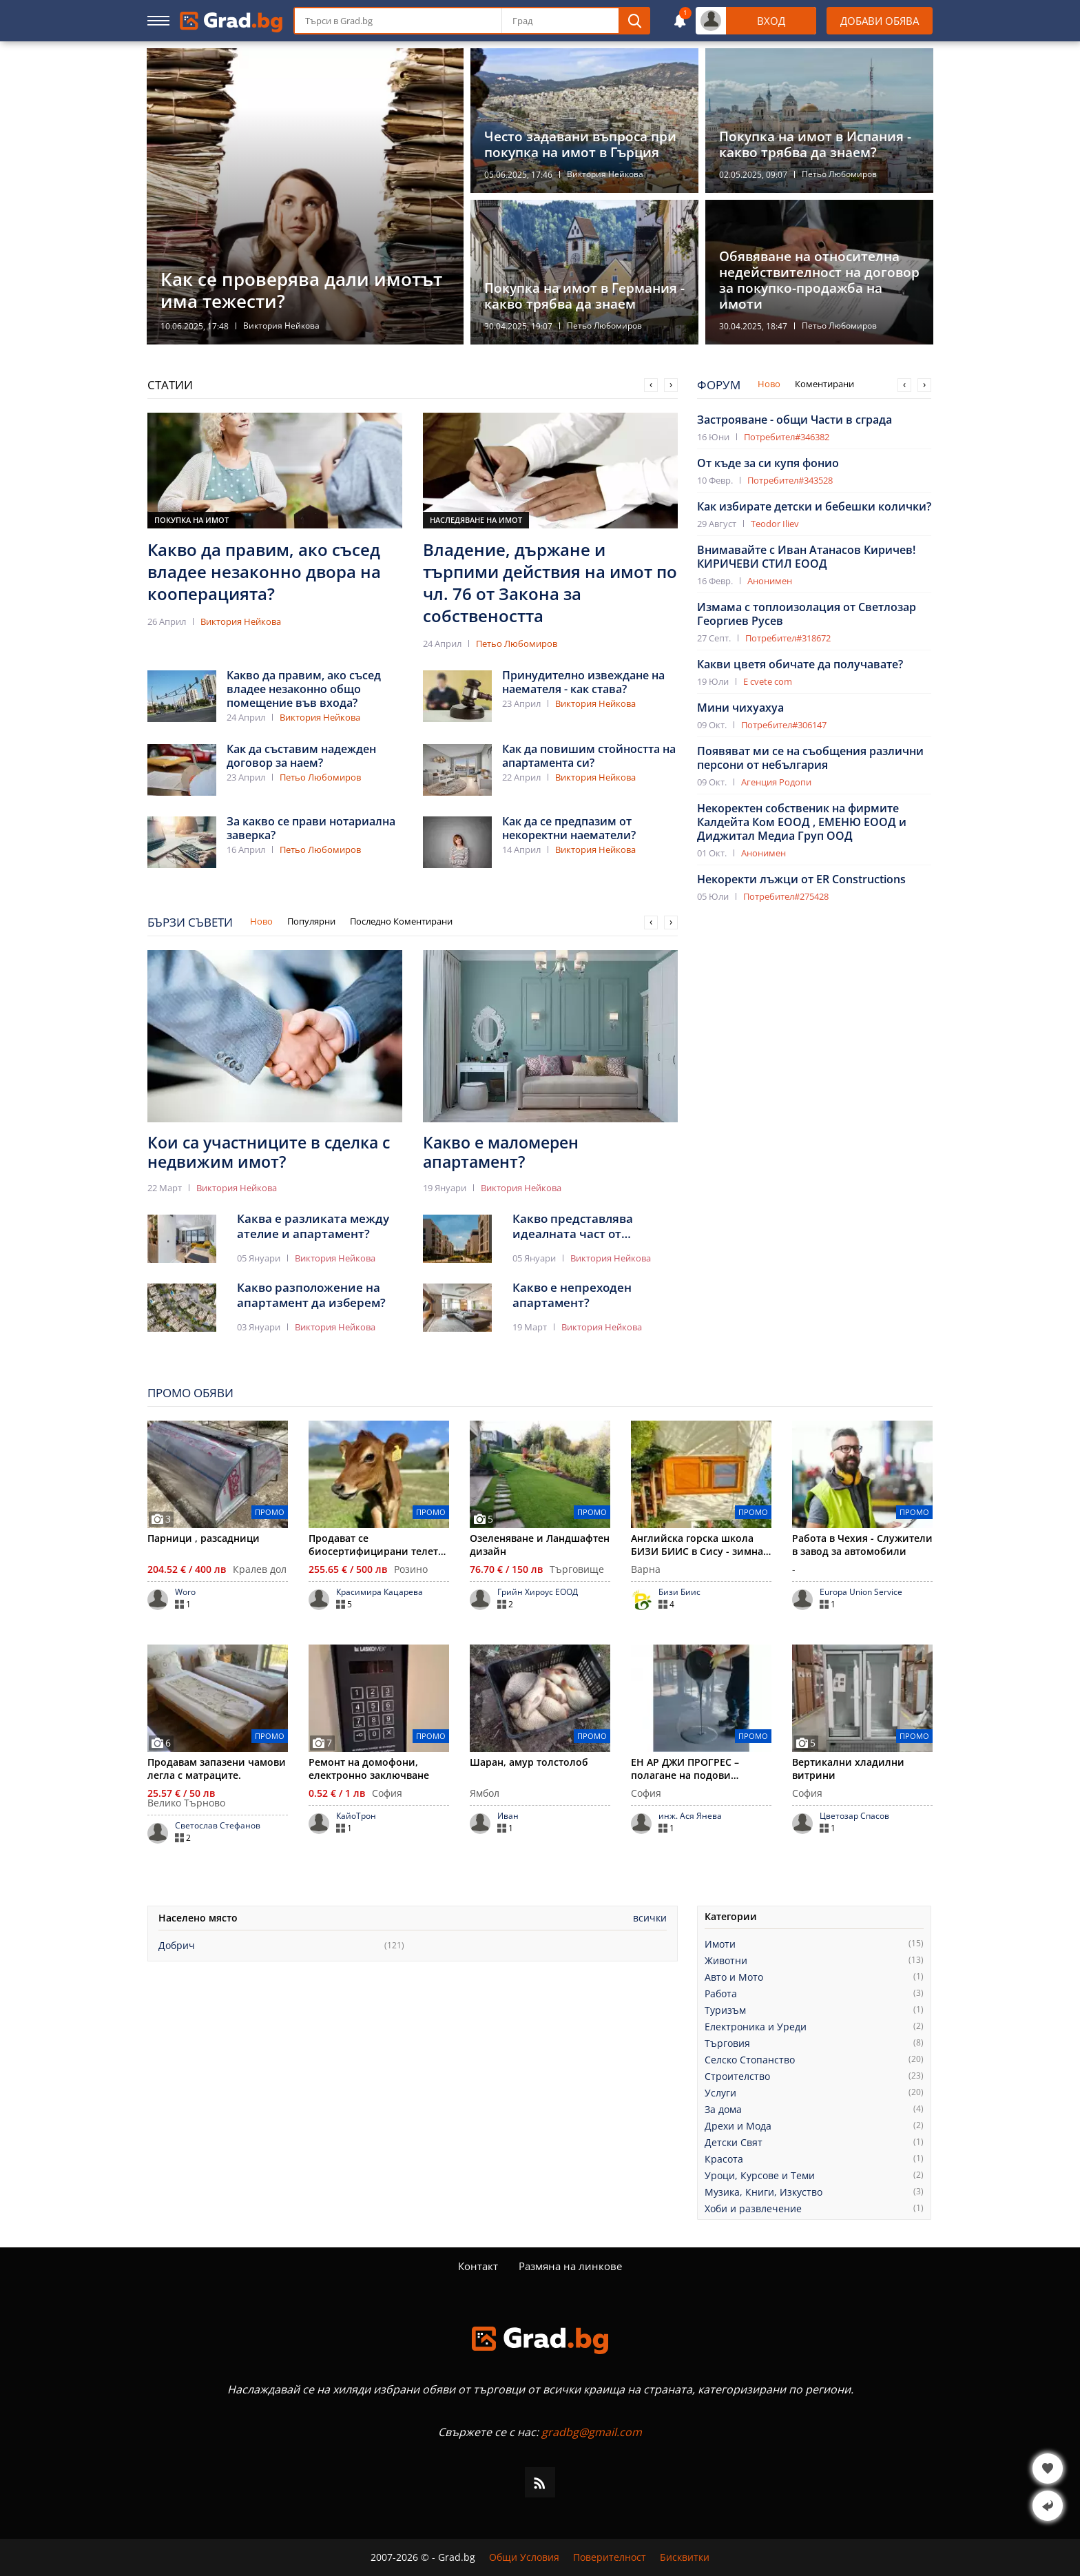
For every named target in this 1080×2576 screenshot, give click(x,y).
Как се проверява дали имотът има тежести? (301, 290)
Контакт (478, 2266)
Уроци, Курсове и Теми (760, 2176)
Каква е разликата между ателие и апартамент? (313, 1226)
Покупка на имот (191, 520)
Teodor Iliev (775, 523)
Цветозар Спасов (854, 1816)
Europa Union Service (861, 1592)
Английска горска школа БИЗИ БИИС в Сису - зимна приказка (697, 1545)
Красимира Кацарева (379, 1592)
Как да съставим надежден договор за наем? (301, 756)
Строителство (737, 2076)
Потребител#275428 (786, 896)
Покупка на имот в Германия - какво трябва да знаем (584, 296)
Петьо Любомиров (839, 174)
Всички (650, 1918)
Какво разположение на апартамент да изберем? (311, 1295)
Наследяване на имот (476, 520)
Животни (726, 1961)
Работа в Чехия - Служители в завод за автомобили (862, 1545)
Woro (185, 1592)
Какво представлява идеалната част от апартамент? (572, 1226)
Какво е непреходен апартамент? (572, 1295)
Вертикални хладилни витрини (848, 1768)
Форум (718, 385)
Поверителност (609, 2557)
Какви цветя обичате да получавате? (800, 664)
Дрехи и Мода (738, 2126)
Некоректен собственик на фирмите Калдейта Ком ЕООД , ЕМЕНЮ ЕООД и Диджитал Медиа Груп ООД (801, 822)
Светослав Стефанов (217, 1826)
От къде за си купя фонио (768, 463)
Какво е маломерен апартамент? (501, 1152)
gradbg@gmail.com (591, 2432)
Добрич (176, 1945)
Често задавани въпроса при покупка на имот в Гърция (580, 145)
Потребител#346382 (786, 437)
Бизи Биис (679, 1592)
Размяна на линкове (570, 2266)
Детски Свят (733, 2142)
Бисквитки (684, 2557)
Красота (724, 2159)
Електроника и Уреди (756, 2027)
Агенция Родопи (776, 782)
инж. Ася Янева (690, 1816)
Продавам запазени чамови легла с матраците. (216, 1768)
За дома (723, 2109)
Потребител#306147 (784, 725)
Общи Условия (524, 2557)
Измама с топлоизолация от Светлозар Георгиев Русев (806, 613)
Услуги (720, 2093)
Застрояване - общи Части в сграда (794, 419)
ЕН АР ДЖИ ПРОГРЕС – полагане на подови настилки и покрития (685, 1768)
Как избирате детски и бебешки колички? (814, 506)
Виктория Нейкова (281, 325)
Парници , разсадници (203, 1538)
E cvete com (767, 681)
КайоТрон (356, 1816)
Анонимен (769, 581)
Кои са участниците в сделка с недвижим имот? (268, 1152)
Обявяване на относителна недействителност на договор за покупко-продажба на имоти (819, 280)
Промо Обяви (190, 1393)
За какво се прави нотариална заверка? (311, 828)
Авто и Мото (734, 1977)
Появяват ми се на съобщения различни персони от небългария (810, 757)
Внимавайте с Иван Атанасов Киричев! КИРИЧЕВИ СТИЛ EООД (806, 556)
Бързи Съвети (190, 922)
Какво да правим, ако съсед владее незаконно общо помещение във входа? (304, 689)
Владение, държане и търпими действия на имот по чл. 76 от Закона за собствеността (550, 583)
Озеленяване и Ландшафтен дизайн (540, 1545)
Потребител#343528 (790, 480)
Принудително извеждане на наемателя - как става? (583, 682)
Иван (508, 1816)
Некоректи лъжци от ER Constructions (801, 879)
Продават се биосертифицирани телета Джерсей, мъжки (376, 1545)
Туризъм (725, 2010)
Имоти (720, 1944)
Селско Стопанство (750, 2060)
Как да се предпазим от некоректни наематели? (569, 828)
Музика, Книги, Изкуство (763, 2192)
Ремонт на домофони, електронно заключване (369, 1768)
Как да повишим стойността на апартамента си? (589, 756)
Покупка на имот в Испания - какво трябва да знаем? (815, 145)
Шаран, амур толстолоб (529, 1762)
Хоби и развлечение (753, 2209)
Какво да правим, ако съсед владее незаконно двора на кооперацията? (264, 572)
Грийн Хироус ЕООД (537, 1592)
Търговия (727, 2043)
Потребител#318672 (788, 638)
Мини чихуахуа (740, 707)
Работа (721, 1994)
